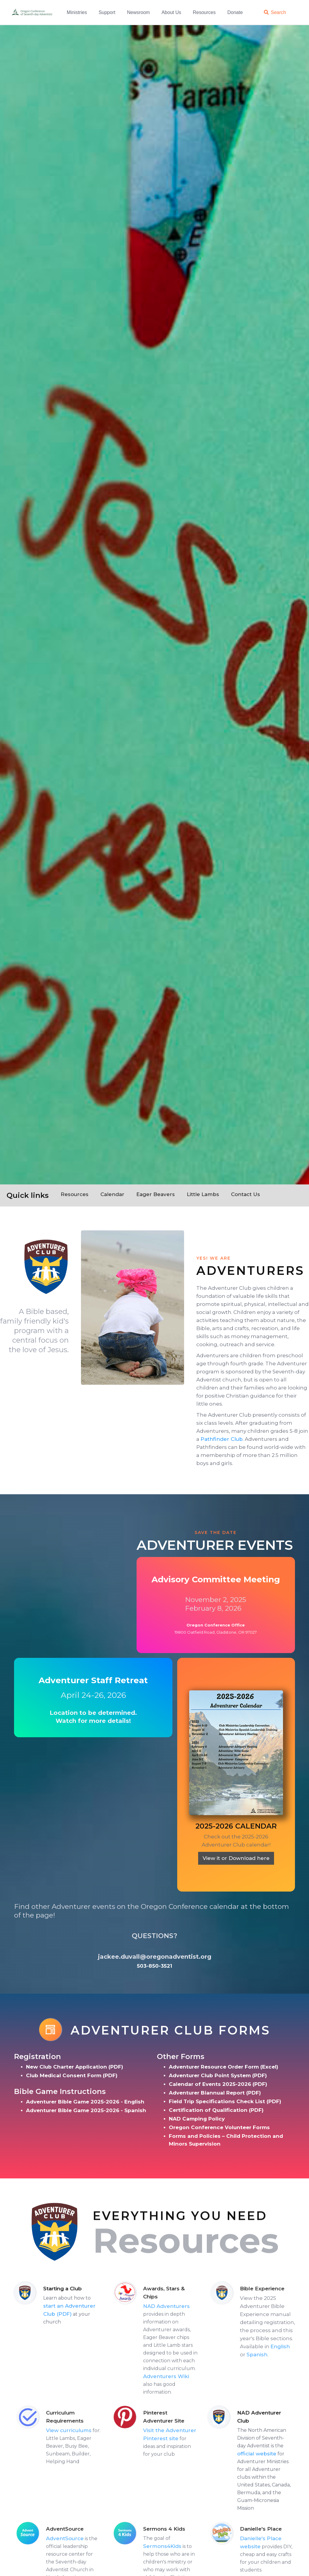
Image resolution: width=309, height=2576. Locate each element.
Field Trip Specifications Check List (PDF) (225, 2101)
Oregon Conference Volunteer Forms (219, 2127)
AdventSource (89, 2538)
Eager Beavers (155, 1194)
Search (278, 12)
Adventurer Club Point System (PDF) (218, 2075)
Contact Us (245, 1194)
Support (107, 12)
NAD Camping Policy (197, 2119)
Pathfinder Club (222, 1439)
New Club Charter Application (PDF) (74, 2067)
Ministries (77, 12)
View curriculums (93, 2430)
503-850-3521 (154, 1966)
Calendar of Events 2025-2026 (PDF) (218, 2084)
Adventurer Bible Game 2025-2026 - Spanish (86, 2110)
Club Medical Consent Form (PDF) (71, 2075)
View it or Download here (236, 1858)
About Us (171, 12)
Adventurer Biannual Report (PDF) (215, 2093)
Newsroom (138, 12)
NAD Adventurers (191, 2306)
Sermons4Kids (187, 2546)
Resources (204, 12)
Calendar (112, 1194)
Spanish (282, 2355)
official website (260, 2454)
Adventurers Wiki (191, 2376)
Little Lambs (203, 1194)
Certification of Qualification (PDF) (216, 2110)
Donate (235, 12)
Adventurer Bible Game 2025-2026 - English (85, 2102)
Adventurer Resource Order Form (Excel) (223, 2067)
